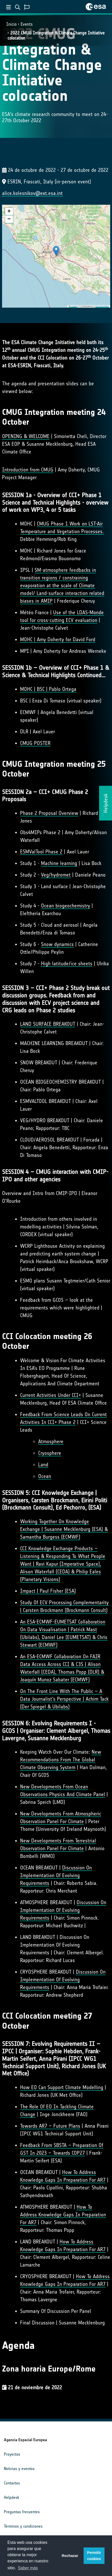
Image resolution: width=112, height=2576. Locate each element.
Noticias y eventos (19, 2468)
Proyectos (12, 2454)
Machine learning (59, 863)
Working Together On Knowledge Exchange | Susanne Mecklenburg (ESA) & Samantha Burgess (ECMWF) (64, 1529)
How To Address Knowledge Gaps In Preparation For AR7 (63, 2214)
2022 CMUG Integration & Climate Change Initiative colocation (56, 35)
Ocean (44, 1476)
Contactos (12, 2483)
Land (43, 1464)
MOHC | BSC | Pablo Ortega (48, 689)
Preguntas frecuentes (22, 2511)
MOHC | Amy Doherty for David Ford (57, 639)
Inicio (11, 24)
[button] (56, 251)
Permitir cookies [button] (94, 2556)
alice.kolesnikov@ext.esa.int (32, 193)
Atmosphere (50, 1441)
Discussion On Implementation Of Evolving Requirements (56, 1875)
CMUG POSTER (35, 743)
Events (27, 24)
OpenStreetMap (102, 306)
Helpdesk (11, 2497)
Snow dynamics (57, 944)
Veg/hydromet (56, 875)
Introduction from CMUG (27, 470)
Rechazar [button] (70, 2556)
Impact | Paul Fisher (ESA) (48, 1591)
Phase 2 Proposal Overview (49, 813)
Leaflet (73, 306)
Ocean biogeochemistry (65, 906)
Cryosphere (49, 1453)
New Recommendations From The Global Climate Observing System (60, 1759)
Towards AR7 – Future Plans (50, 2126)
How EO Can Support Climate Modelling (61, 2087)
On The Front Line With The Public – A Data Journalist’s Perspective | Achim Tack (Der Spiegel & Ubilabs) (64, 1699)
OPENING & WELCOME (26, 436)
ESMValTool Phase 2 (41, 852)
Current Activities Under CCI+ (50, 1395)
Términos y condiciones (23, 2526)
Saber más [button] (28, 2568)
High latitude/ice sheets (66, 963)
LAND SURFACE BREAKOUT (47, 1024)
